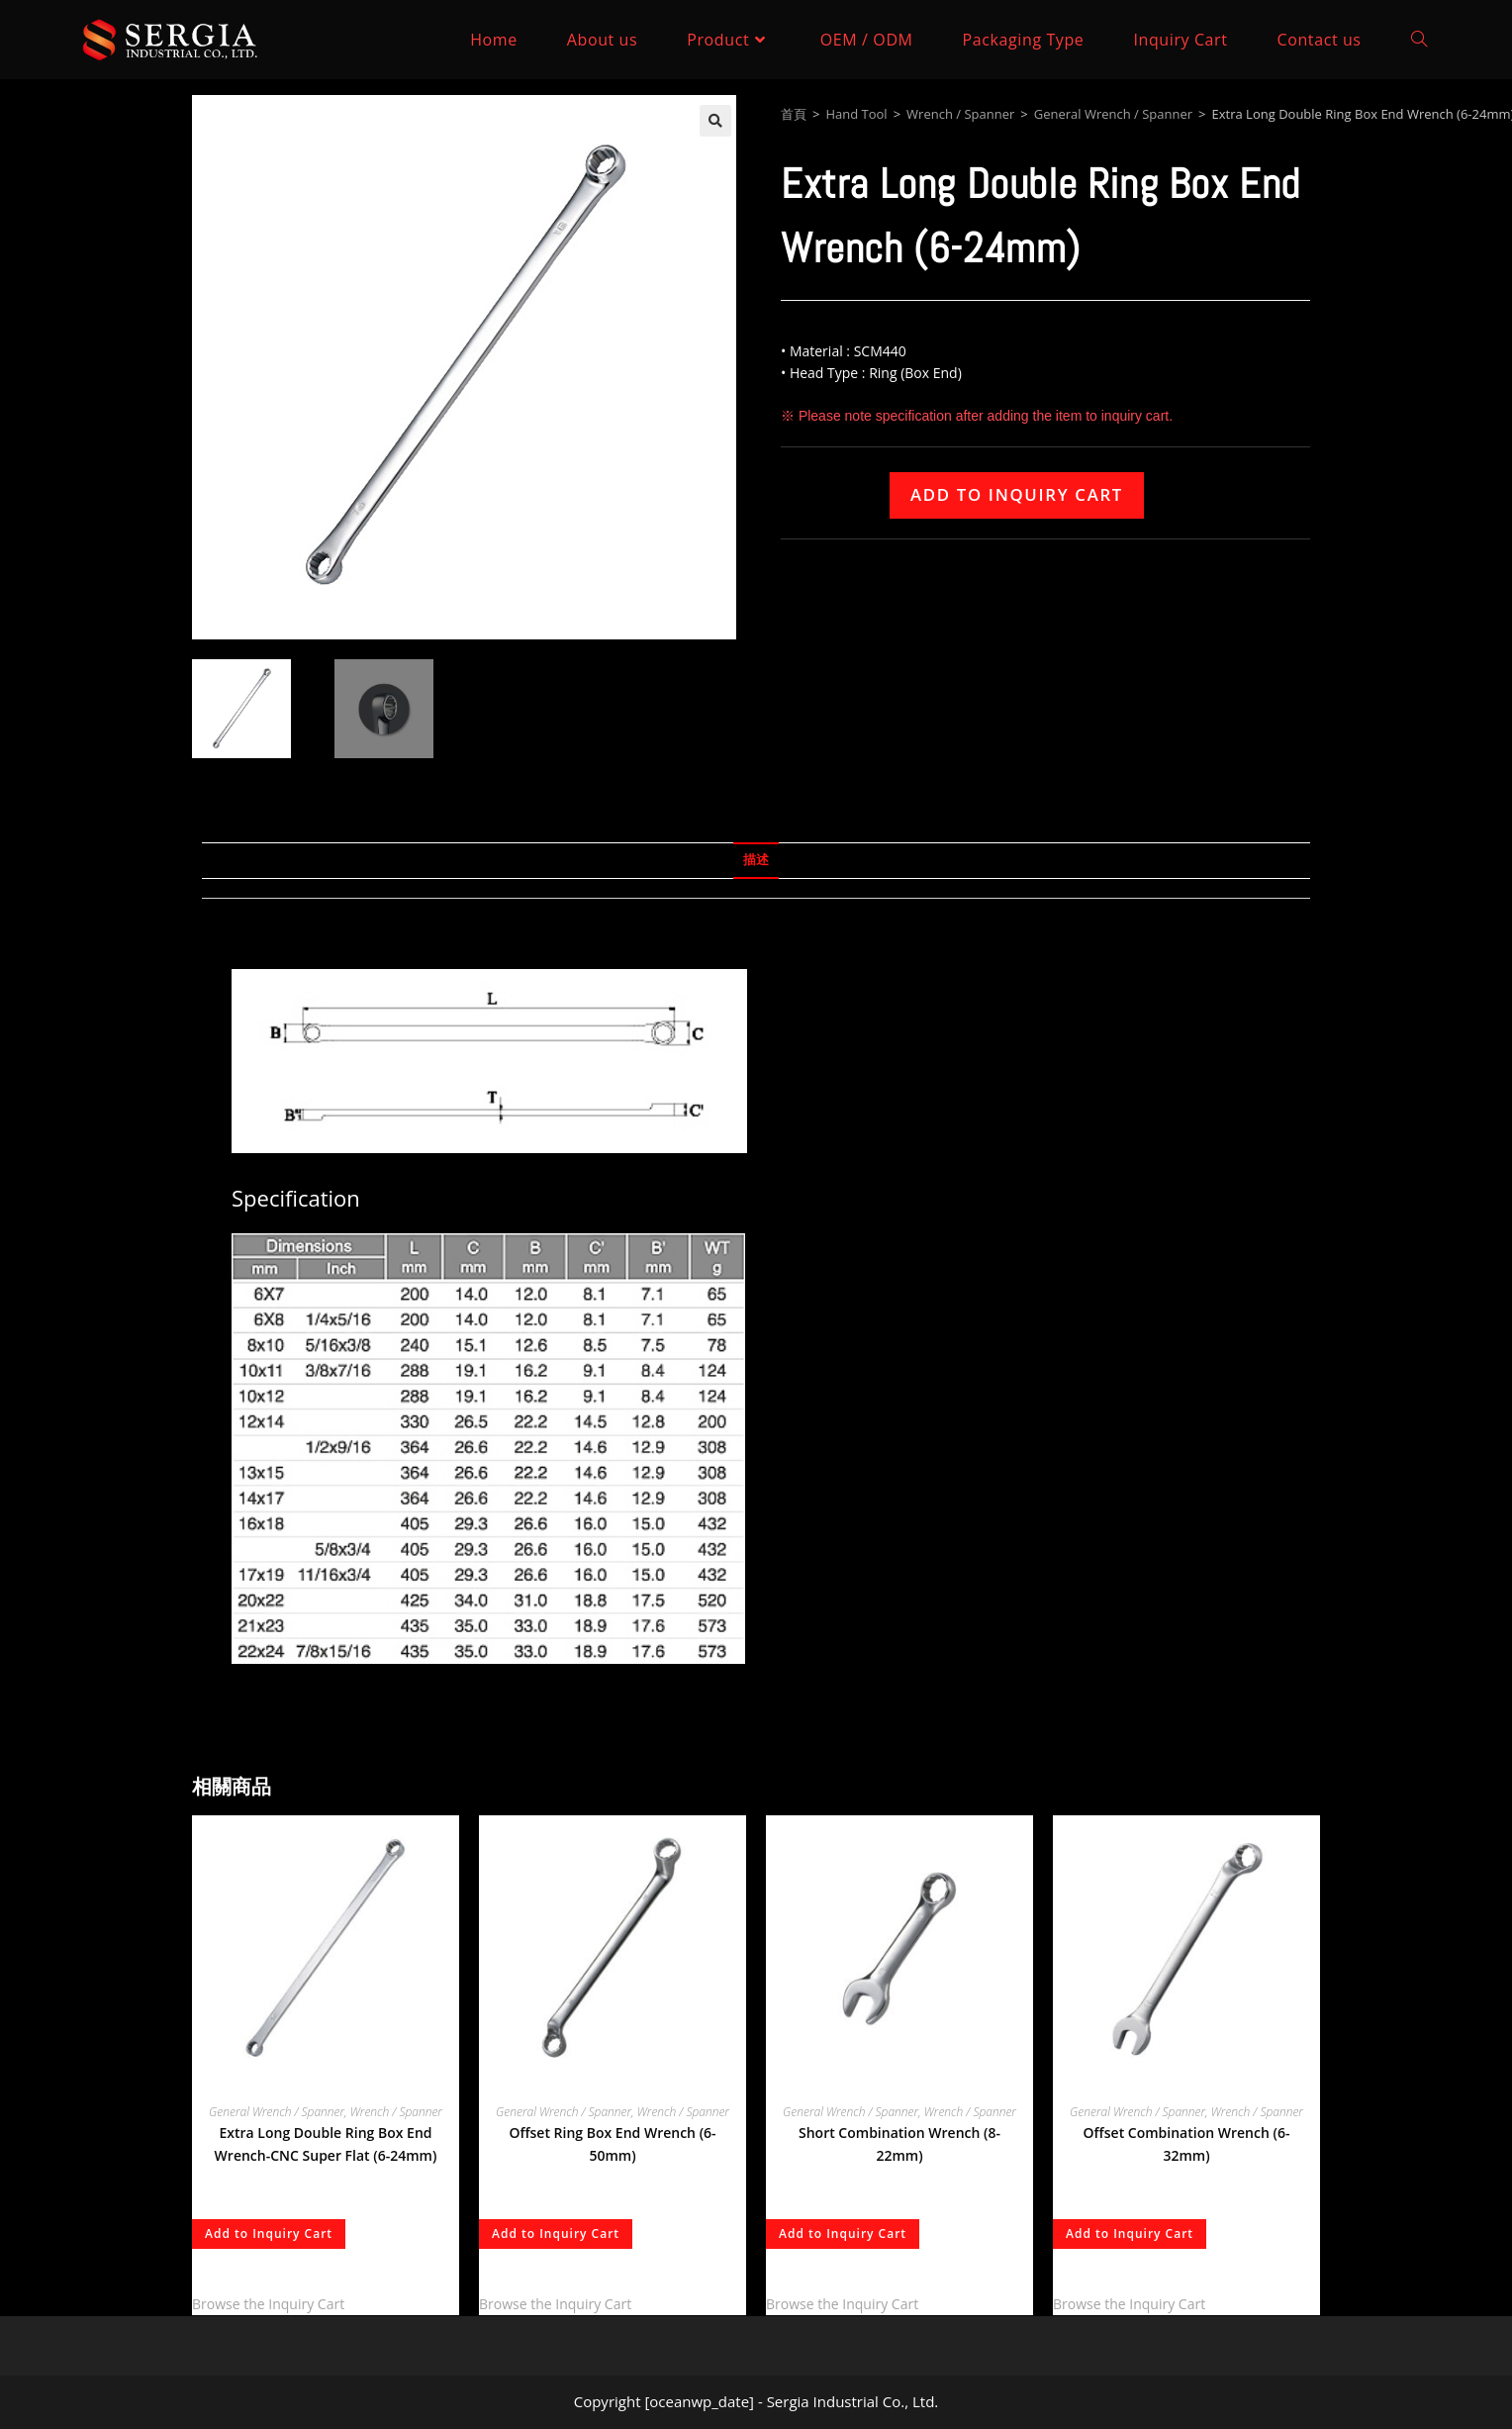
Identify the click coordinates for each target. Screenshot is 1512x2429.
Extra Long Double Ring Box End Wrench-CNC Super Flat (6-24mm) (326, 2144)
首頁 (793, 114)
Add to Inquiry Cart (1016, 494)
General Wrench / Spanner (1113, 114)
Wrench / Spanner (960, 114)
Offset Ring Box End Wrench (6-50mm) (612, 2144)
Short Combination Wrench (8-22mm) (899, 2144)
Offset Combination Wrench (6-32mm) (1187, 2144)
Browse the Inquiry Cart (268, 2303)
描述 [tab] (756, 859)
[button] (715, 121)
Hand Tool (856, 114)
